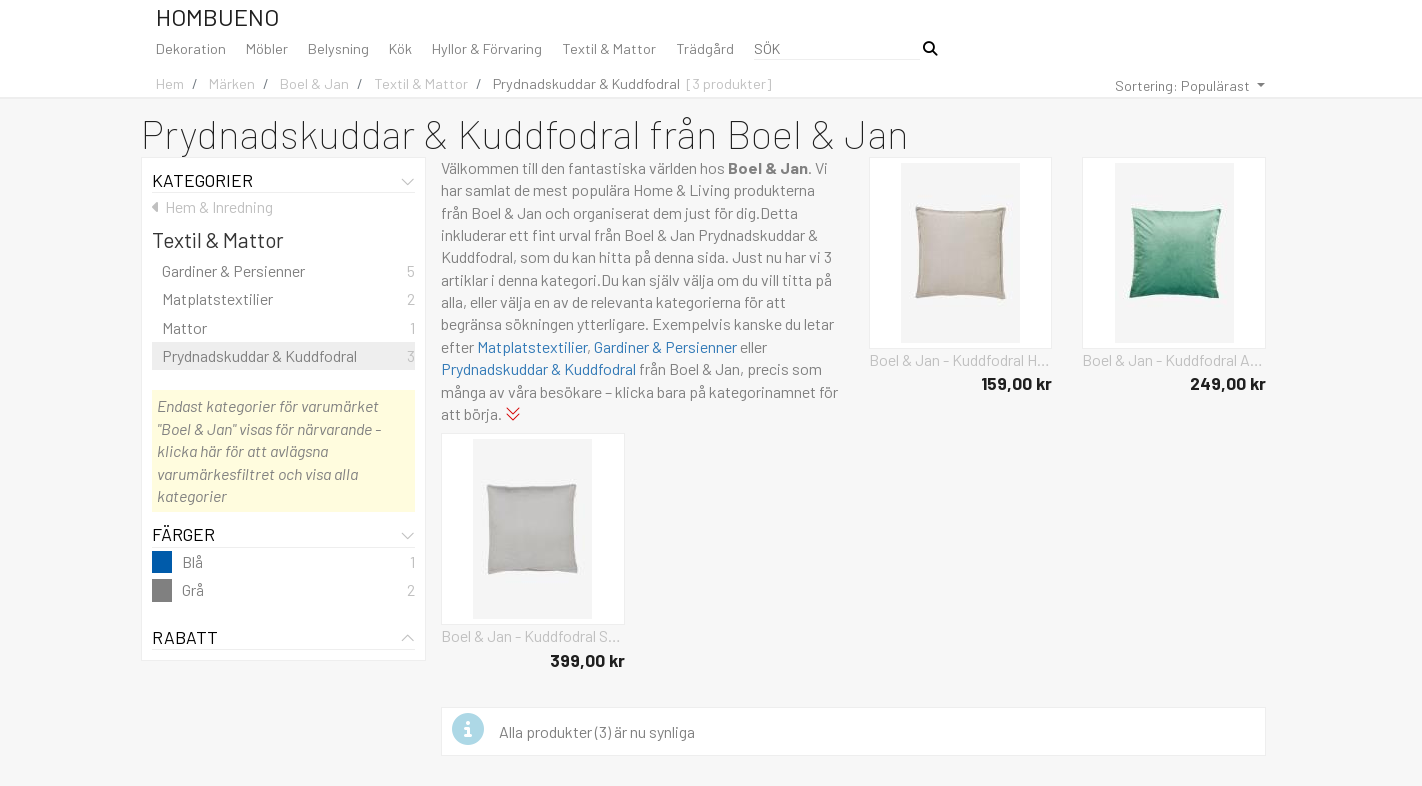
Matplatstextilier (532, 346)
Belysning (338, 48)
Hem (170, 83)
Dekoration (191, 48)
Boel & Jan (314, 83)
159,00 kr (1016, 383)
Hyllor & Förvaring (487, 48)
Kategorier (283, 180)
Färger (283, 534)
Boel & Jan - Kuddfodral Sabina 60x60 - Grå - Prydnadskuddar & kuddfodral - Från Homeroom (533, 635)
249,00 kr (1228, 383)
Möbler (267, 48)
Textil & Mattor (609, 48)
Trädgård (705, 48)
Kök (400, 48)
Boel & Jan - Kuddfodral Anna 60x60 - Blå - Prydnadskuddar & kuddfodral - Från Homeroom (1174, 359)
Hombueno (217, 16)
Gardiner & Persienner (665, 346)
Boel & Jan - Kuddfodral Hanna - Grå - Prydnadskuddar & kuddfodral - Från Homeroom (961, 359)
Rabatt (283, 637)
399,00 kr (587, 660)
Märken (232, 83)
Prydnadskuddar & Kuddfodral (586, 83)
